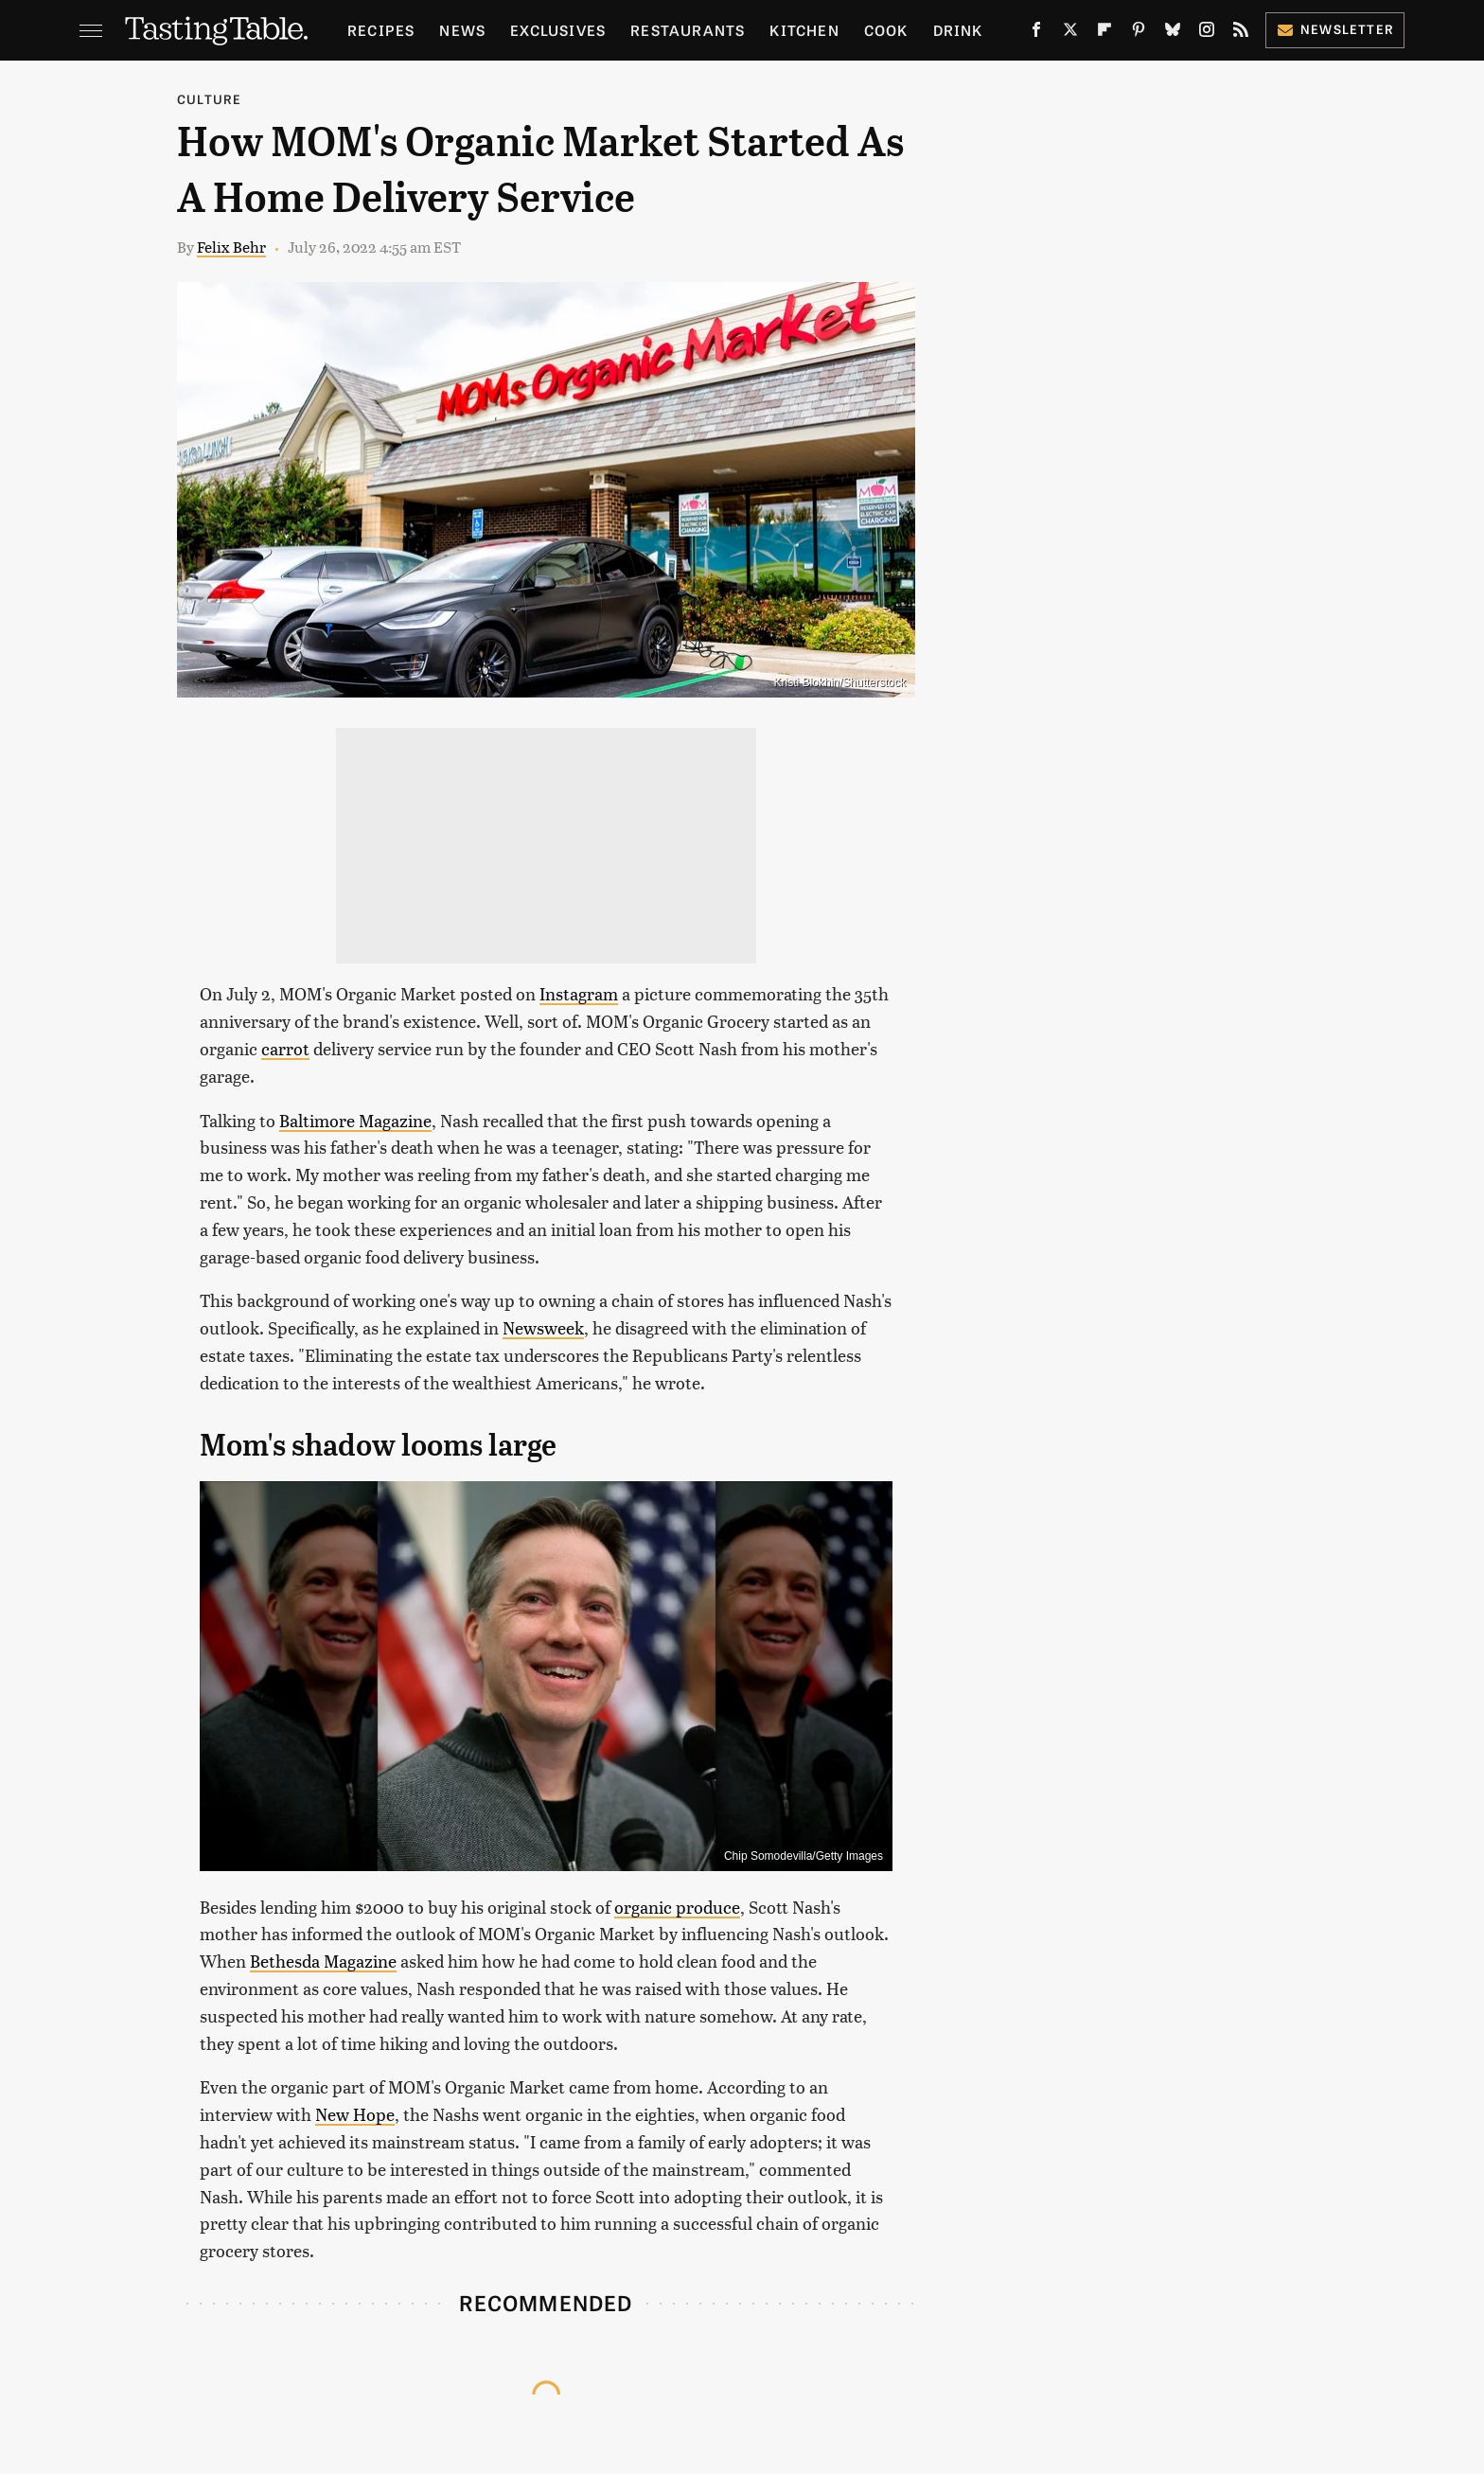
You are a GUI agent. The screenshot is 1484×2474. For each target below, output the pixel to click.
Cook (886, 30)
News (462, 30)
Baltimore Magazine (355, 1120)
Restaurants (687, 30)
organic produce (677, 1906)
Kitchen (804, 30)
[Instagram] (1206, 33)
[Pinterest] (1138, 33)
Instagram (578, 993)
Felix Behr (231, 246)
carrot (285, 1048)
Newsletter (1335, 29)
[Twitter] (1070, 33)
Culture (209, 99)
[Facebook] (1036, 33)
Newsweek (543, 1327)
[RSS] (1240, 33)
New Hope (355, 2114)
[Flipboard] (1104, 33)
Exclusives (558, 30)
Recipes (381, 30)
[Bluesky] (1172, 33)
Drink (958, 30)
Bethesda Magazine (323, 1960)
